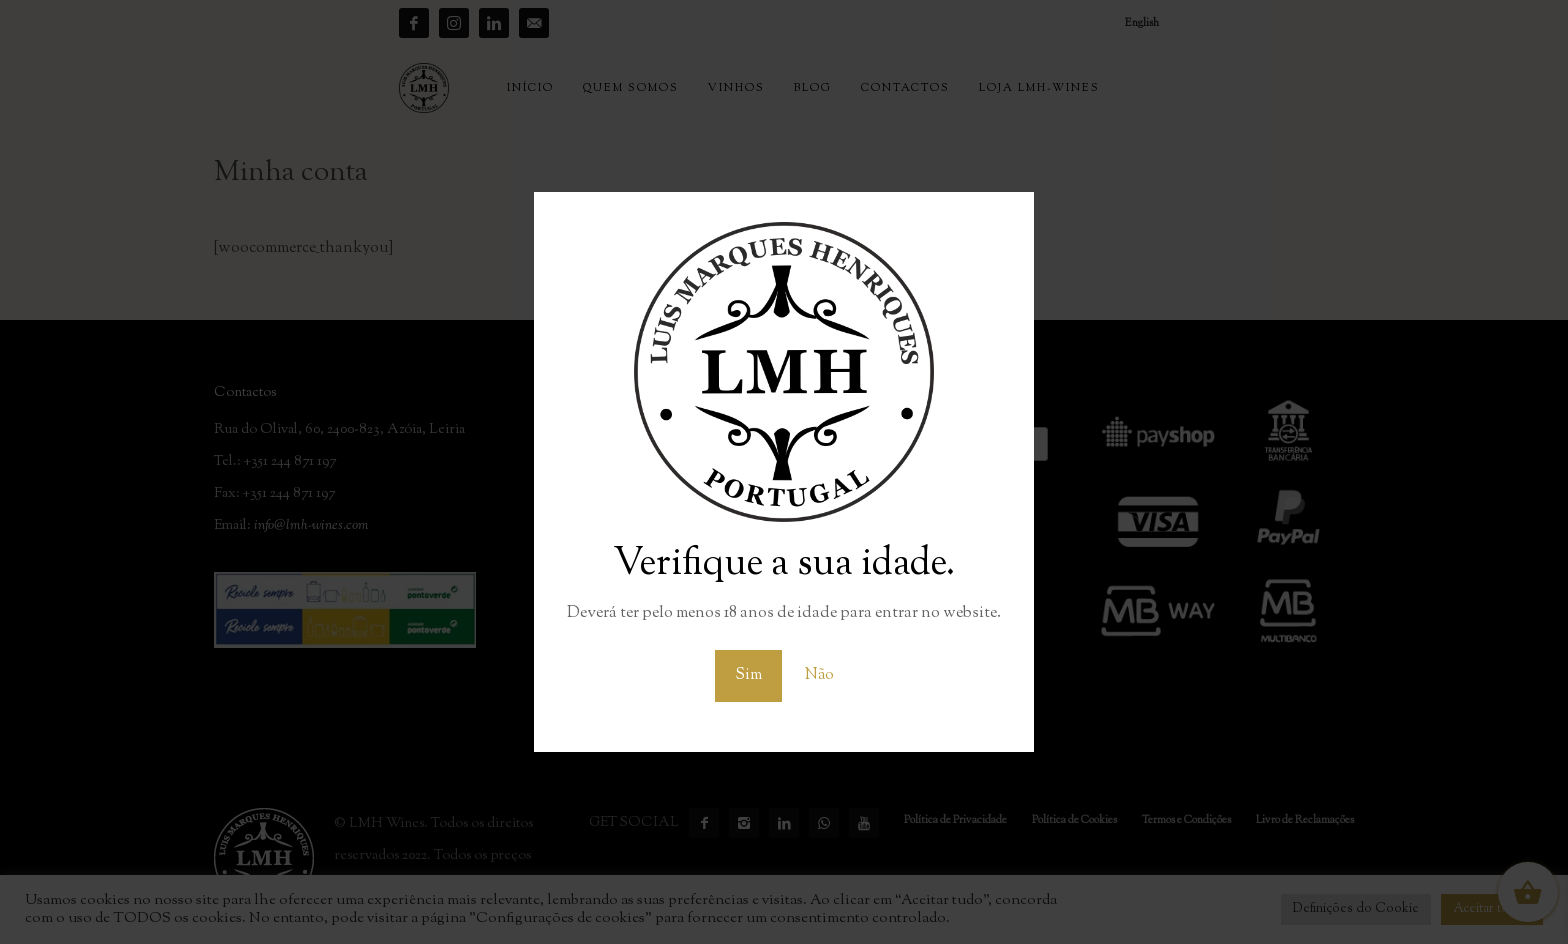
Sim (748, 675)
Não (819, 675)
